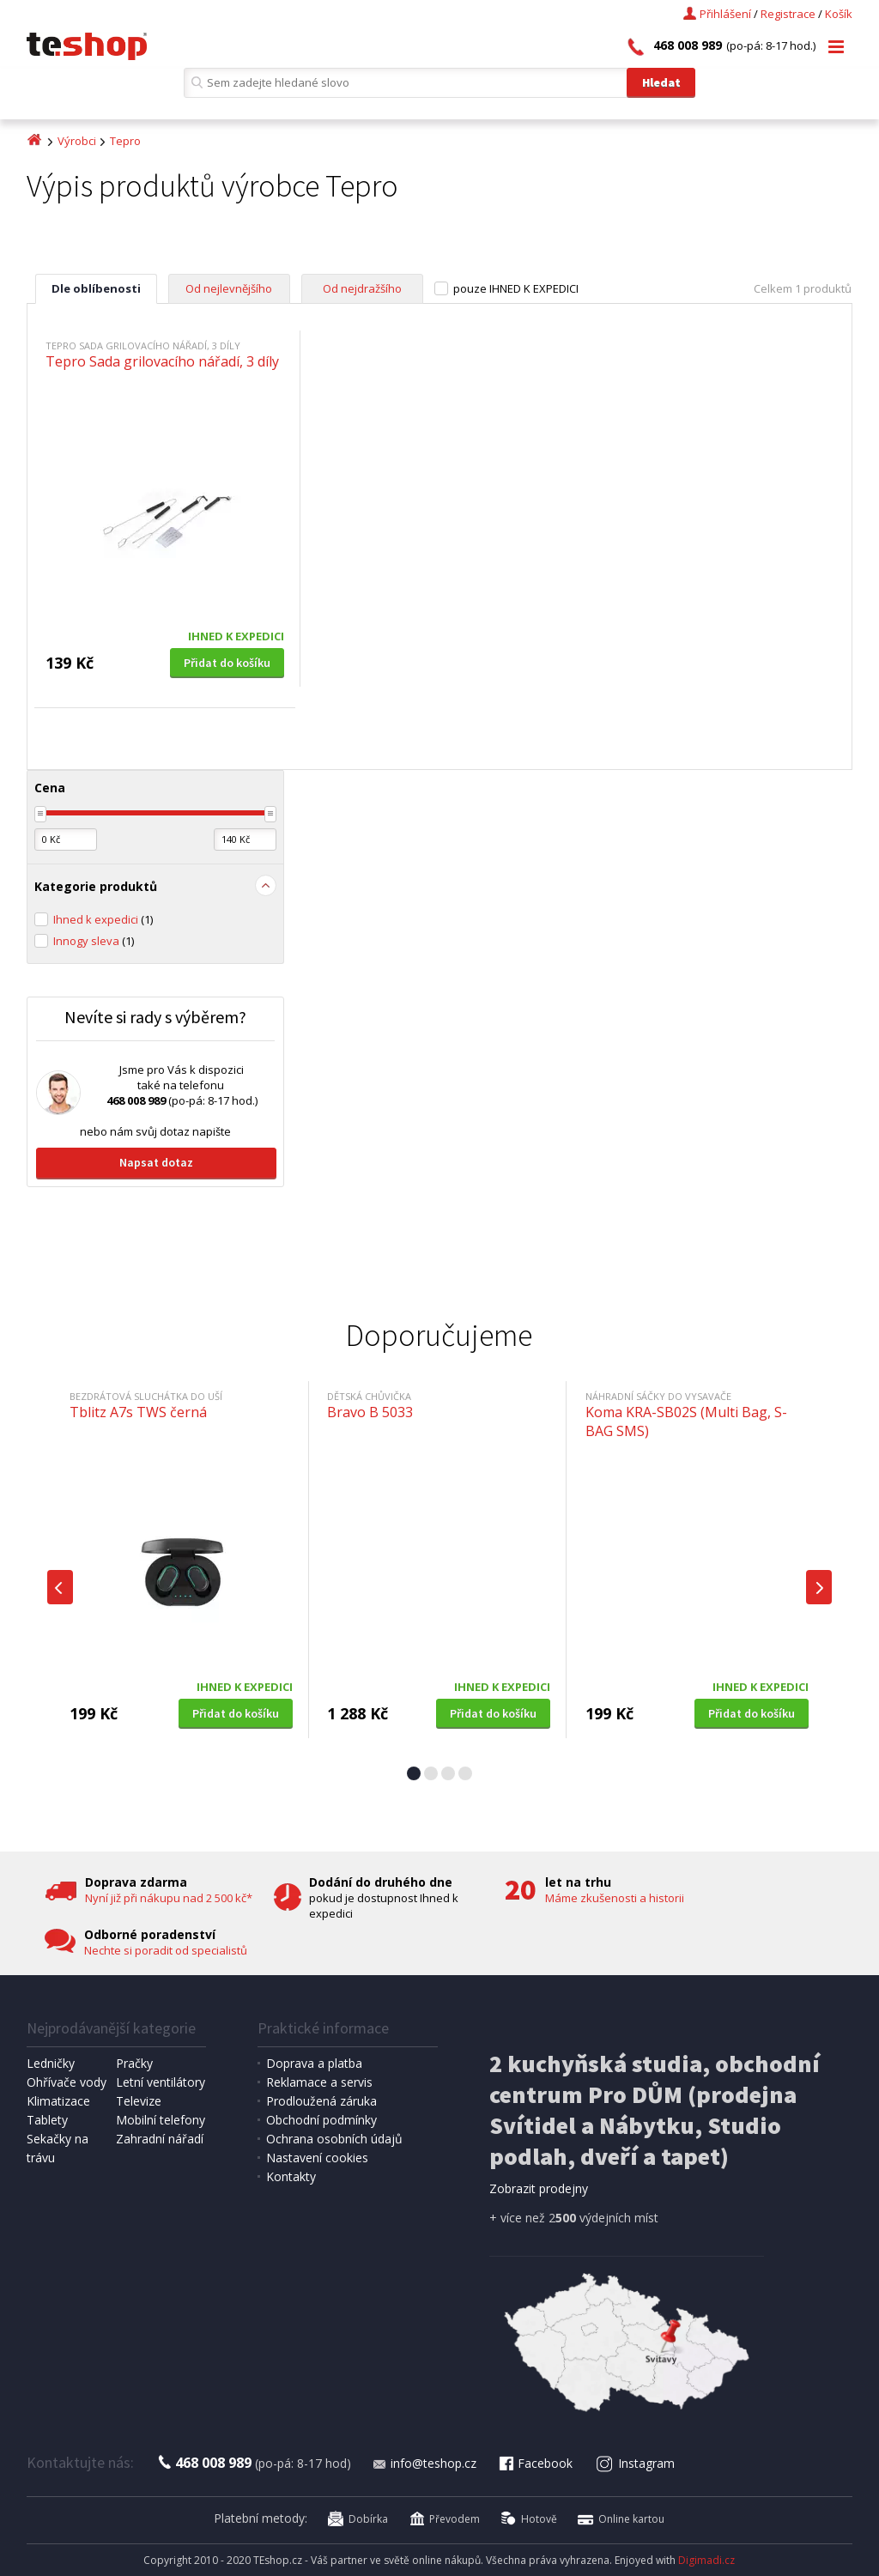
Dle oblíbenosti (96, 288)
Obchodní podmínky (321, 2120)
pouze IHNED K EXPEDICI (516, 288)
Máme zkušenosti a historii (614, 1898)
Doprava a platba (314, 2063)
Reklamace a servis (319, 2082)
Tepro (125, 140)
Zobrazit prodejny (538, 2188)
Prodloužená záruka (321, 2101)
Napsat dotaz (156, 1162)
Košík (838, 13)
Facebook (535, 2463)
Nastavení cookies (317, 2157)
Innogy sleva (93, 941)
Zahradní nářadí (159, 2139)
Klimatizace (58, 2101)
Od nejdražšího (362, 288)
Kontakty (291, 2176)
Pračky (134, 2063)
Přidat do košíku (227, 662)
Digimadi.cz (706, 2560)
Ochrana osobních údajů (334, 2139)
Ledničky (51, 2063)
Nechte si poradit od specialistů (165, 1950)
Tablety (47, 2120)
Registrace (788, 13)
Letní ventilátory (160, 2082)
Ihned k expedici (103, 919)
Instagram (635, 2463)
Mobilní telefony (160, 2120)
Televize (138, 2101)
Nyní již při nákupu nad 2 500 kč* (168, 1898)
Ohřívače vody (66, 2082)
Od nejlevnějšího (228, 288)
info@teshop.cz (424, 2463)
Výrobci (77, 140)
